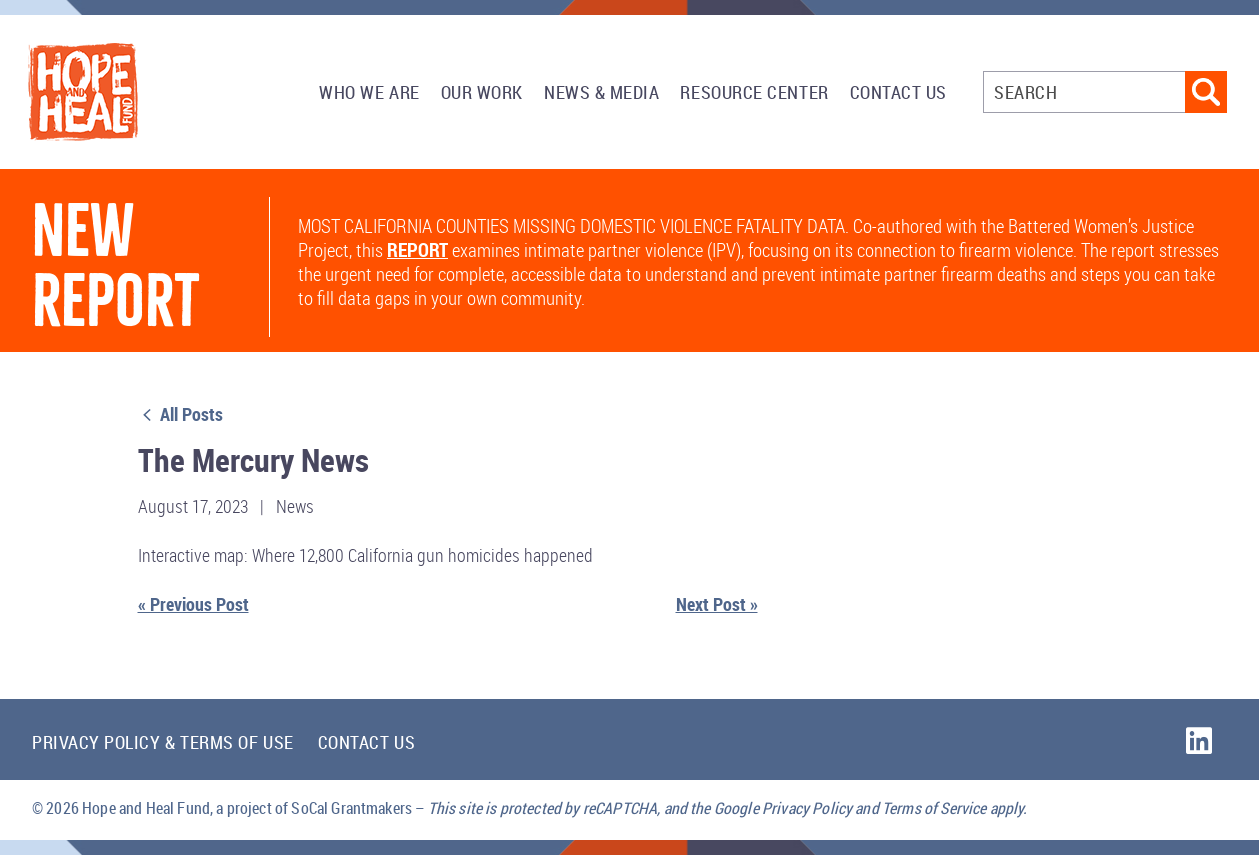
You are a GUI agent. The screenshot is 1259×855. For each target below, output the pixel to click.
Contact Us (898, 92)
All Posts (180, 414)
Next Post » (717, 604)
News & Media (601, 92)
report (417, 250)
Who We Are (369, 92)
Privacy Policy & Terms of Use (163, 742)
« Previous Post (193, 604)
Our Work (482, 92)
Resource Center (754, 92)
